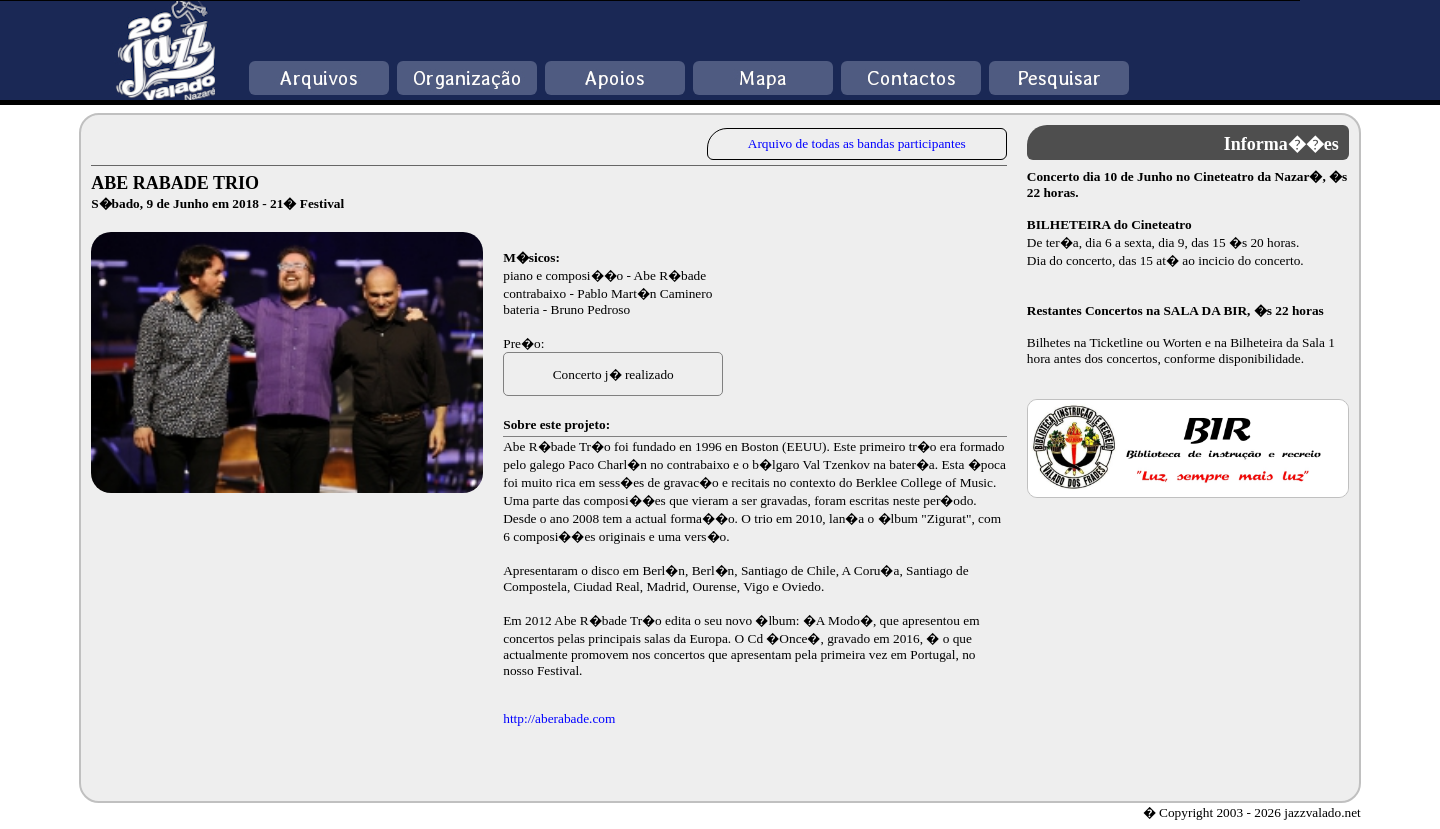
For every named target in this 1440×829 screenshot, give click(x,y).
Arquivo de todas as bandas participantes (857, 143)
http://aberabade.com (559, 718)
